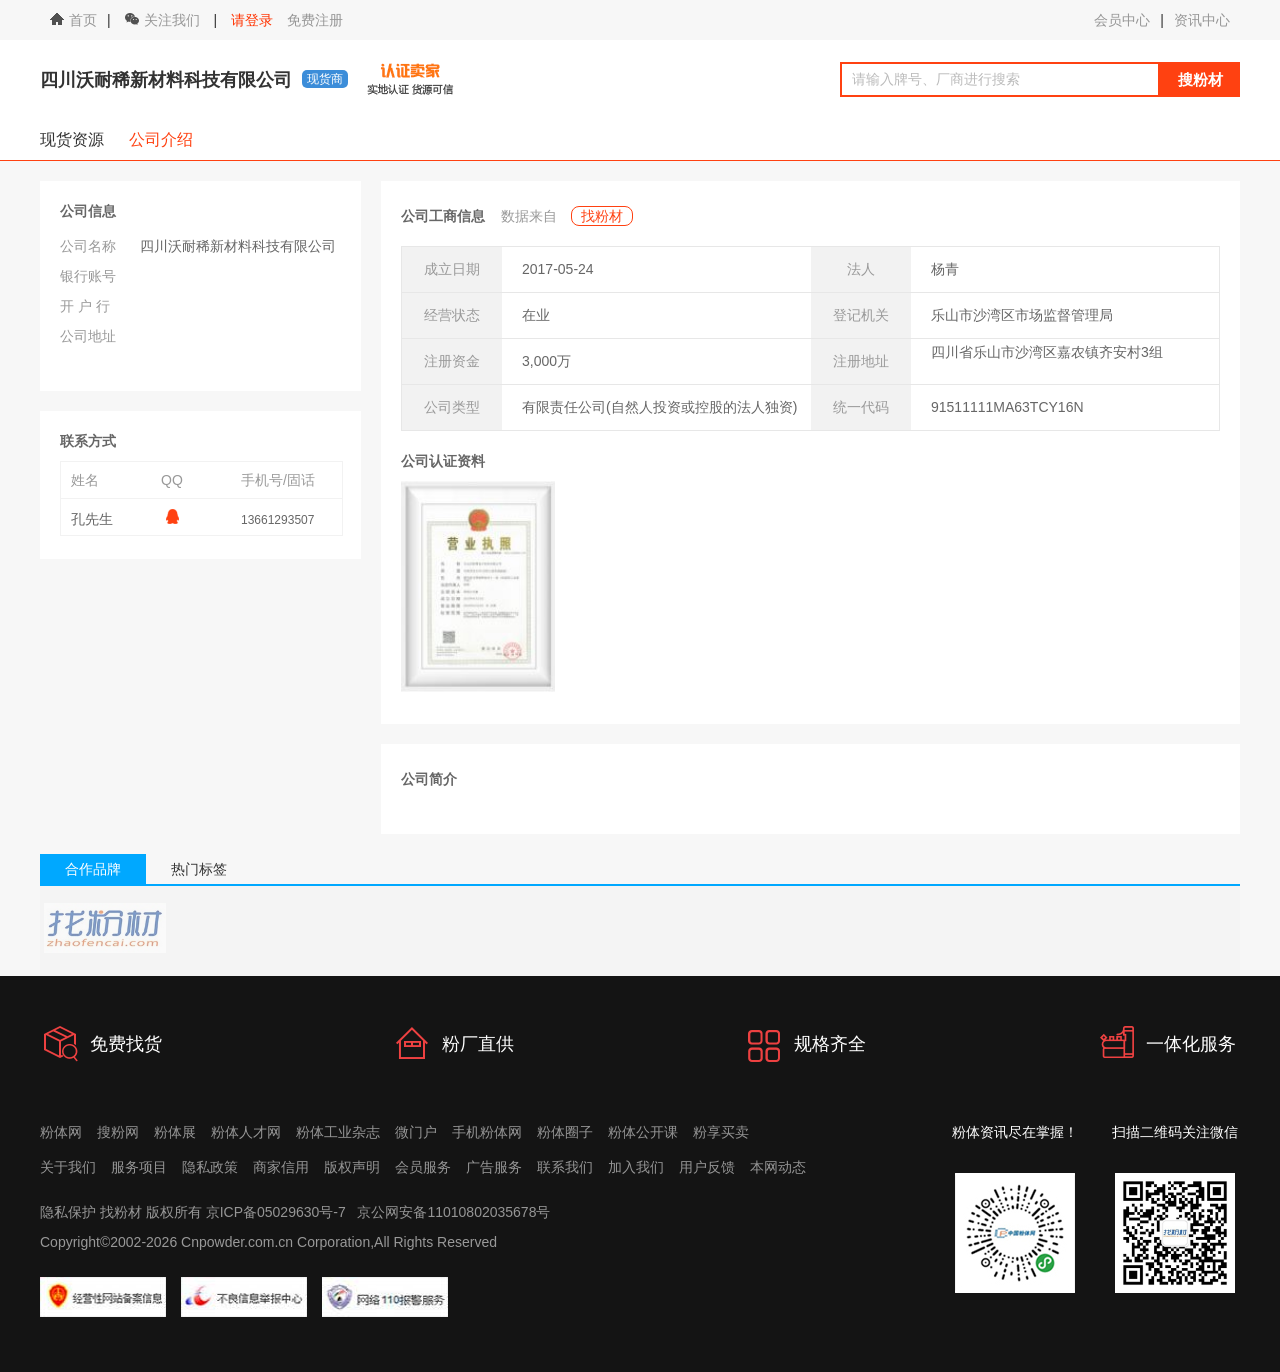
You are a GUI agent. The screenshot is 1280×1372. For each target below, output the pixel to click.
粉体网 (61, 1132)
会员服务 (423, 1167)
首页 (73, 20)
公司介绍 (161, 139)
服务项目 (139, 1167)
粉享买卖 (721, 1132)
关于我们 (68, 1167)
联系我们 (565, 1167)
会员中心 (1122, 20)
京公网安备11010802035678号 (453, 1212)
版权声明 (352, 1167)
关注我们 (164, 20)
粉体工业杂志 (338, 1132)
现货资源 (72, 139)
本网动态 (778, 1167)
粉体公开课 (643, 1132)
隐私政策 (210, 1167)
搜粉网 (118, 1132)
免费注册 (315, 20)
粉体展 (175, 1132)
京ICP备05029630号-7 (276, 1212)
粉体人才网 (246, 1132)
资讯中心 (1202, 20)
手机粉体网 (487, 1132)
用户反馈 (707, 1167)
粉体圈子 (565, 1132)
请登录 (252, 20)
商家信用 (281, 1167)
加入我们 (636, 1167)
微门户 (416, 1132)
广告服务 (494, 1167)
